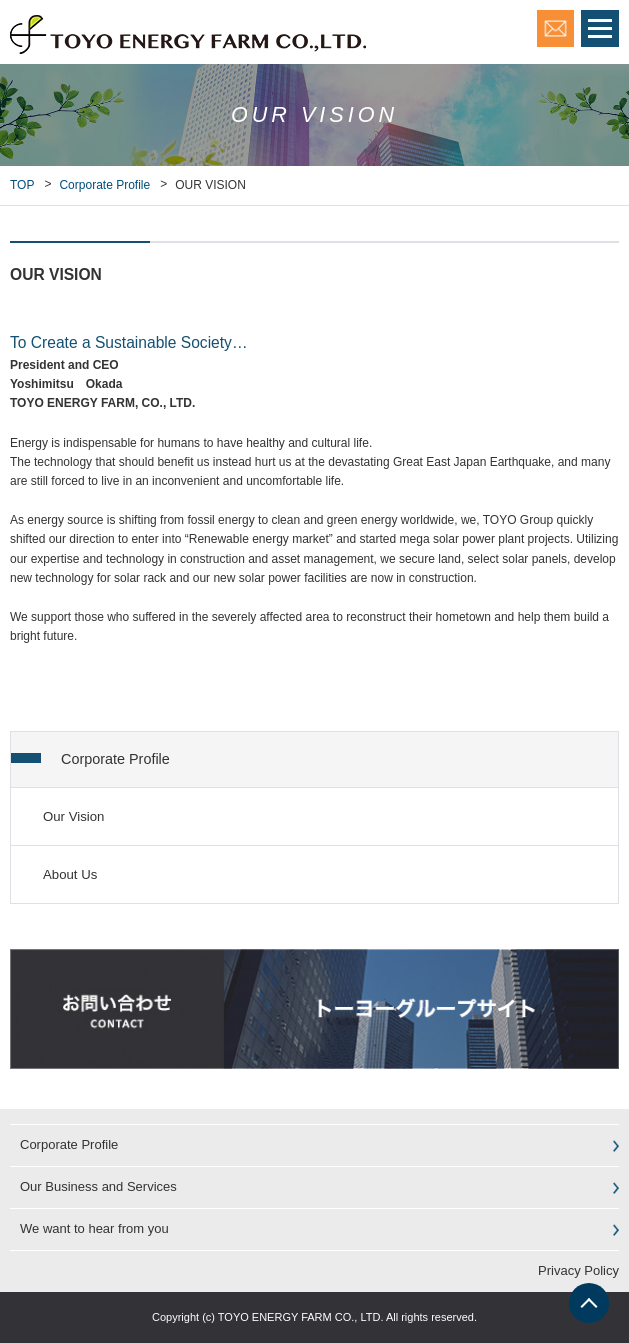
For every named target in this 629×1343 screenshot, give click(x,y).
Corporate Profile (104, 185)
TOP (22, 185)
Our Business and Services (98, 1186)
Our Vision (73, 816)
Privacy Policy (578, 1270)
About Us (70, 874)
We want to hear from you (94, 1228)
